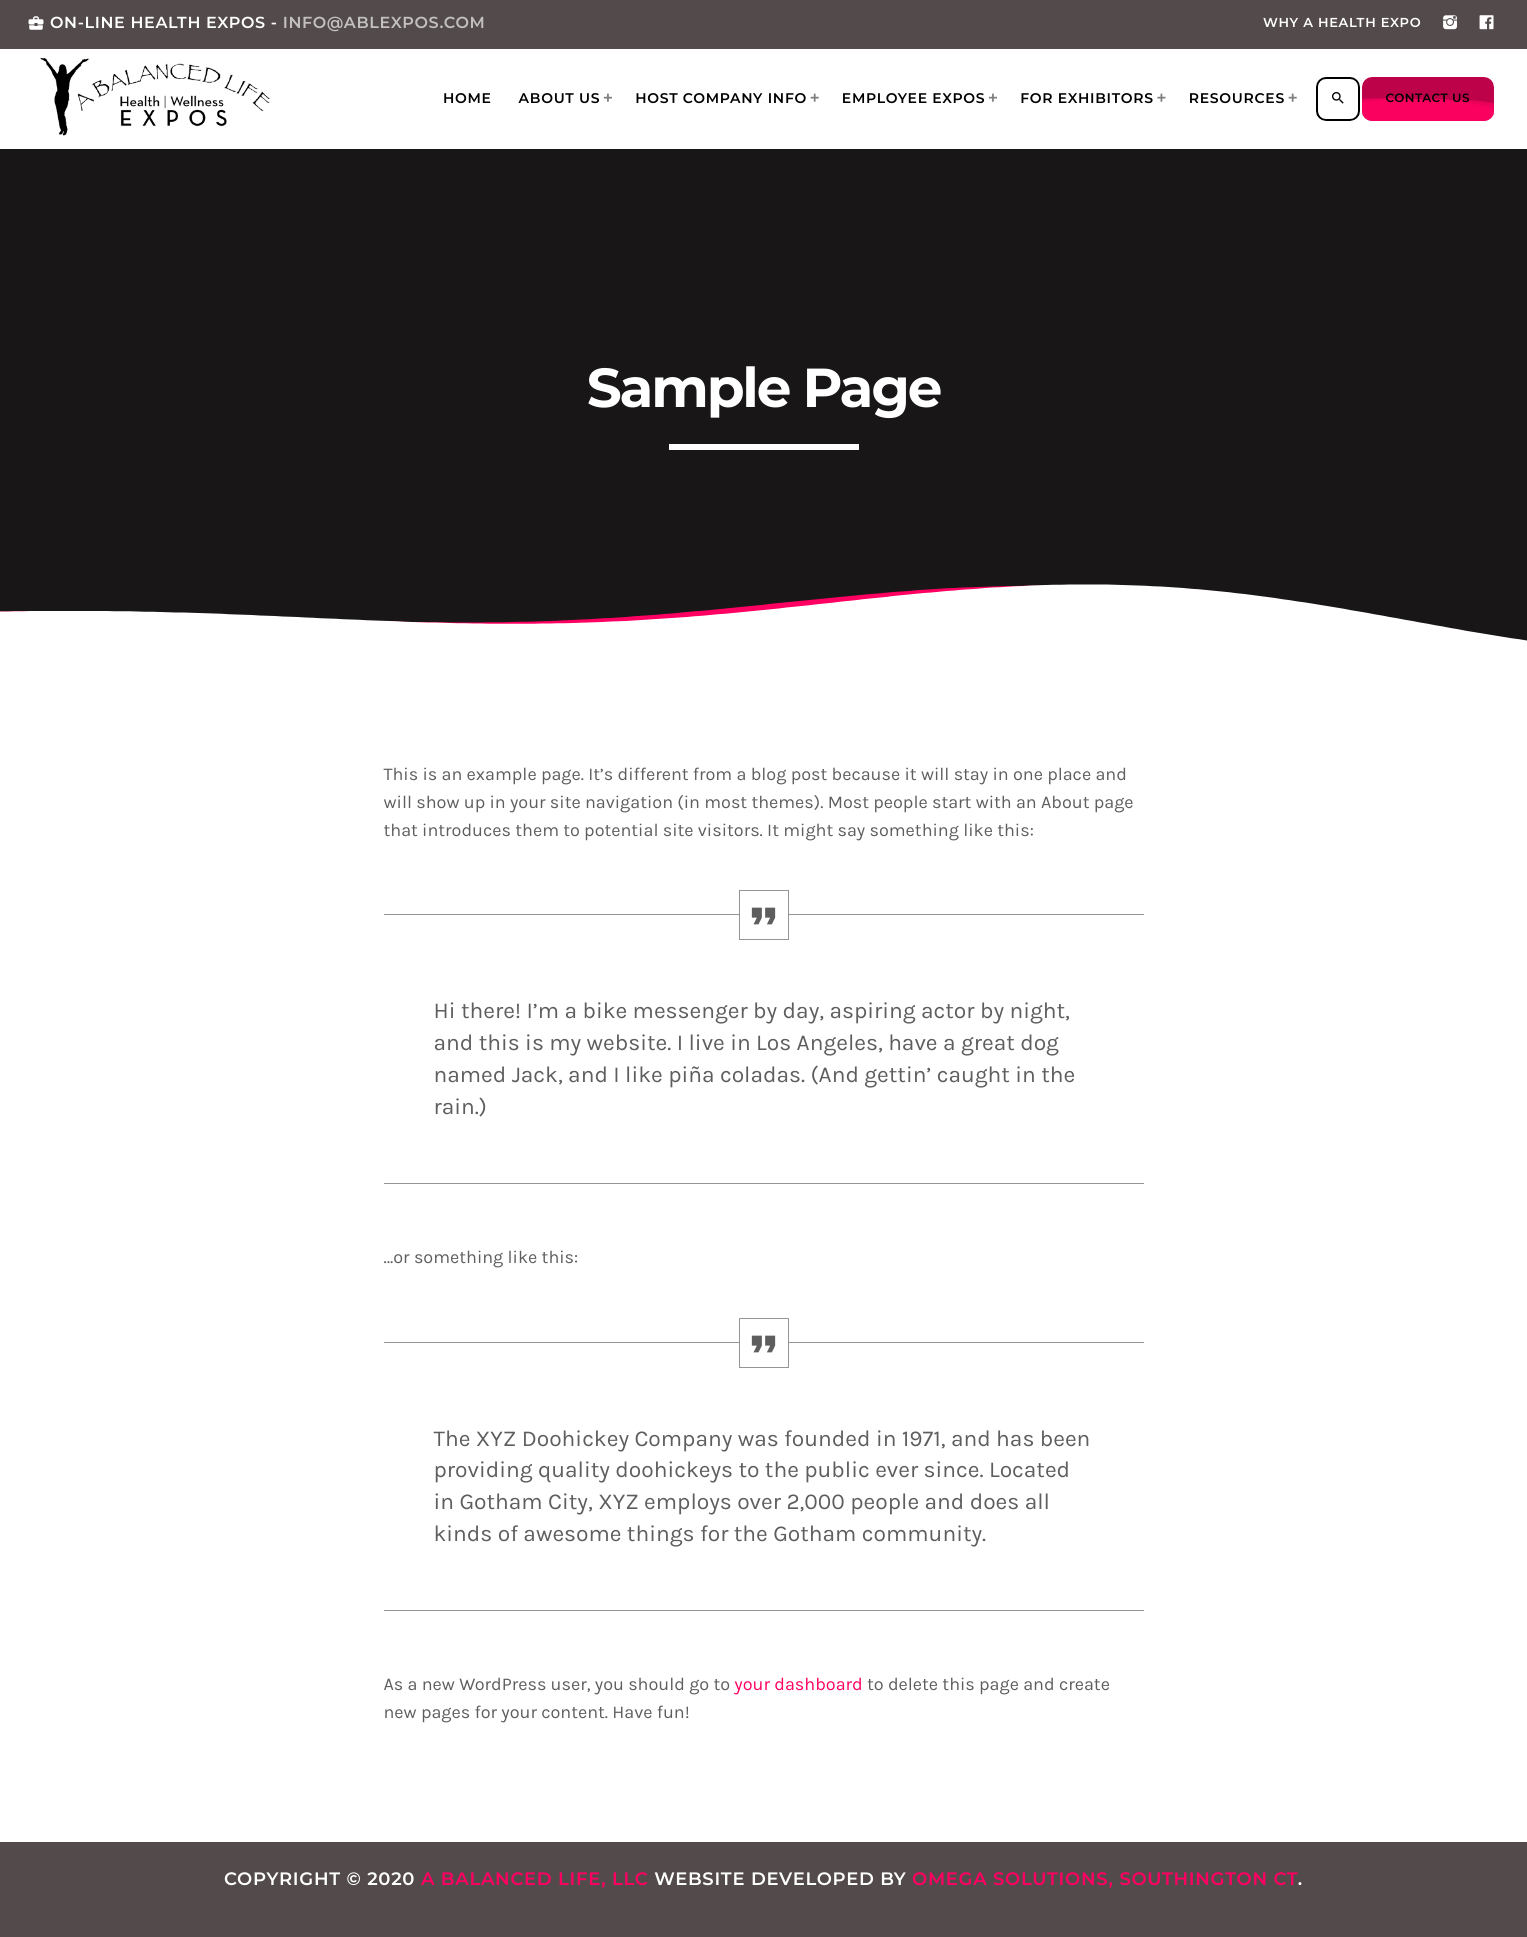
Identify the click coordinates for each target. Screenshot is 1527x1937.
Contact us (1428, 98)
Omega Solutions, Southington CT (1105, 1879)
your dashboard (798, 1684)
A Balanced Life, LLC (535, 1879)
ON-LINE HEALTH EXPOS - (256, 23)
